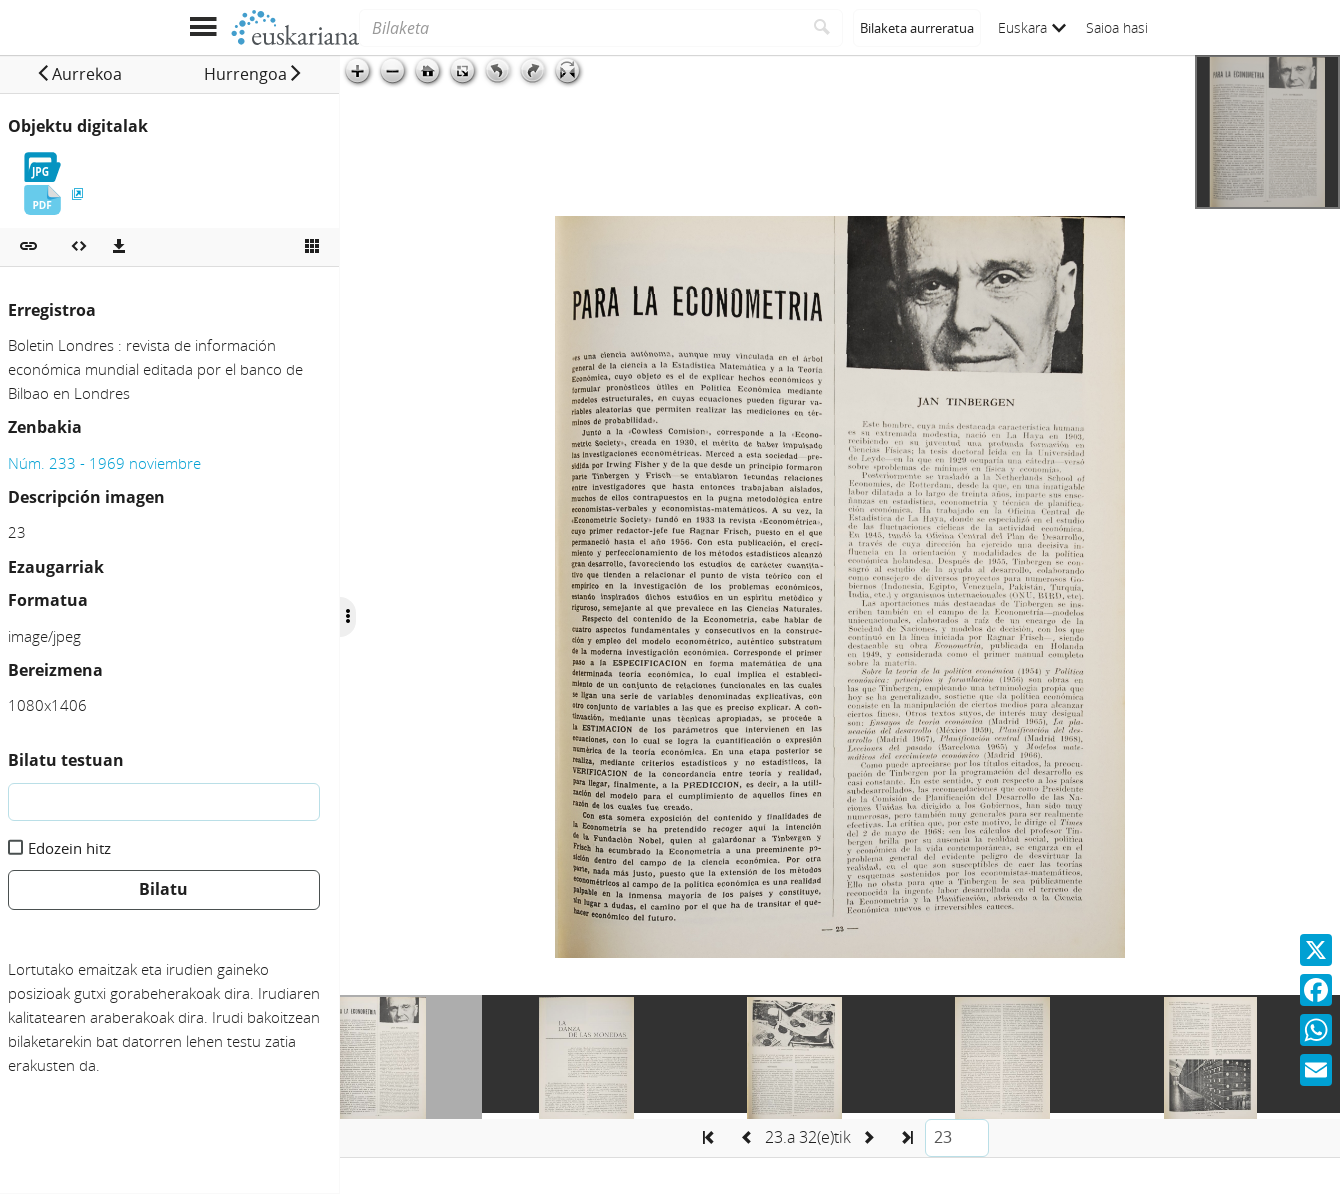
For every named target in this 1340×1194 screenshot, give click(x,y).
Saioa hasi (1117, 27)
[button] (79, 74)
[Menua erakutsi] (202, 27)
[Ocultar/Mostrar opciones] (348, 617)
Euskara (1032, 27)
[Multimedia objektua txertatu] (79, 247)
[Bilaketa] (580, 28)
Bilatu (163, 889)
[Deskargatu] (119, 247)
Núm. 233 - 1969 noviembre (104, 463)
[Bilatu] (822, 28)
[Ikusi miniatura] (312, 247)
